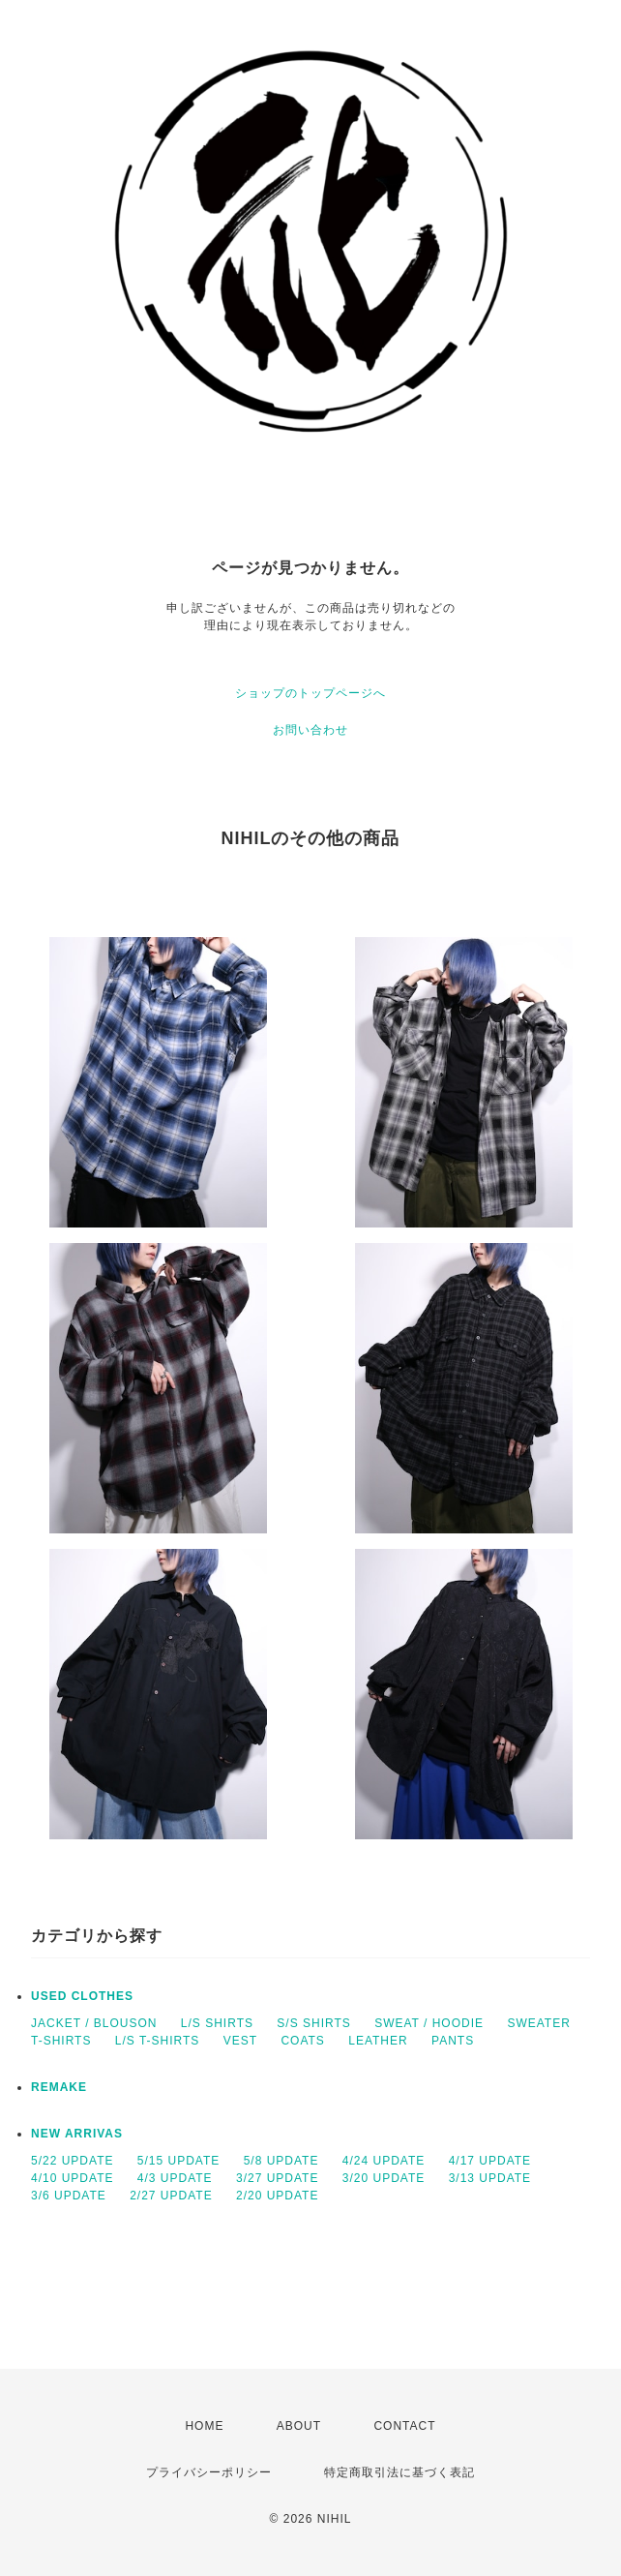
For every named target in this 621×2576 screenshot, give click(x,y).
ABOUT (299, 2426)
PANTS (452, 2040)
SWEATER (538, 2023)
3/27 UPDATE (277, 2178)
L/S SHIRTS (217, 2023)
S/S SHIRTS (313, 2023)
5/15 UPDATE (178, 2160)
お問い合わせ (310, 730)
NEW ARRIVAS (77, 2133)
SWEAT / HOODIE (429, 2023)
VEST (240, 2040)
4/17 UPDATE (490, 2160)
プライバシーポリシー (209, 2472)
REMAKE (59, 2087)
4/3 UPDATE (175, 2178)
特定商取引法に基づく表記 (399, 2472)
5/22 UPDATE (72, 2160)
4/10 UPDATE (72, 2178)
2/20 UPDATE (277, 2195)
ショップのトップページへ (310, 693)
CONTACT (404, 2426)
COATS (302, 2040)
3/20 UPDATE (383, 2178)
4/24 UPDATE (383, 2160)
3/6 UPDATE (68, 2195)
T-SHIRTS (61, 2040)
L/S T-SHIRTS (157, 2040)
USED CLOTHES (82, 1996)
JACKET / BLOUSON (94, 2023)
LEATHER (377, 2040)
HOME (204, 2426)
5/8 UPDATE (281, 2160)
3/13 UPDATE (490, 2178)
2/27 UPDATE (171, 2195)
